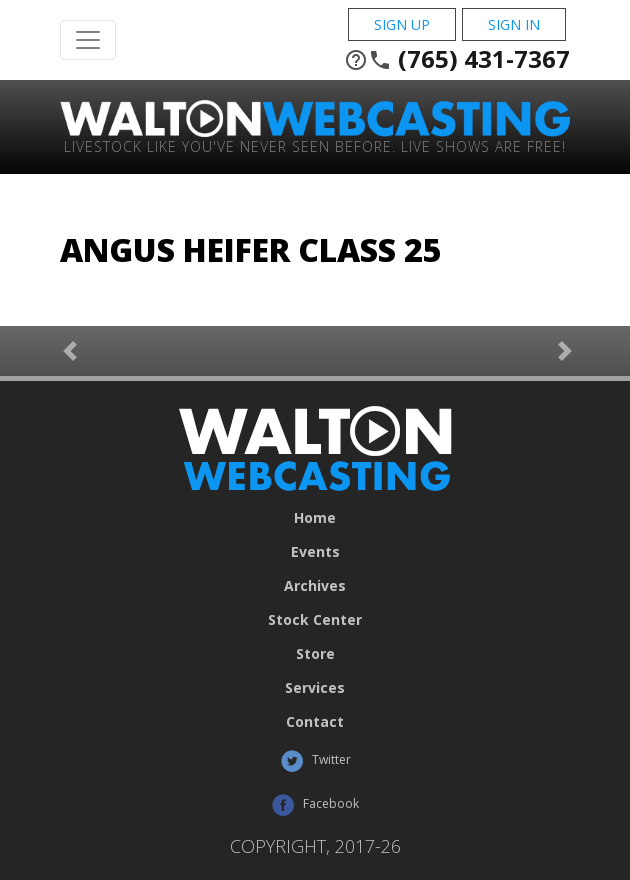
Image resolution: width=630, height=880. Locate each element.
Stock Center (315, 620)
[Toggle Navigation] (88, 40)
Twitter (315, 761)
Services (315, 688)
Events (315, 552)
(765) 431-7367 (457, 59)
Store (315, 654)
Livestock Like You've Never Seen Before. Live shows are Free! (315, 145)
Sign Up (402, 24)
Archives (315, 586)
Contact (315, 722)
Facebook (315, 805)
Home (315, 518)
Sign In (514, 24)
